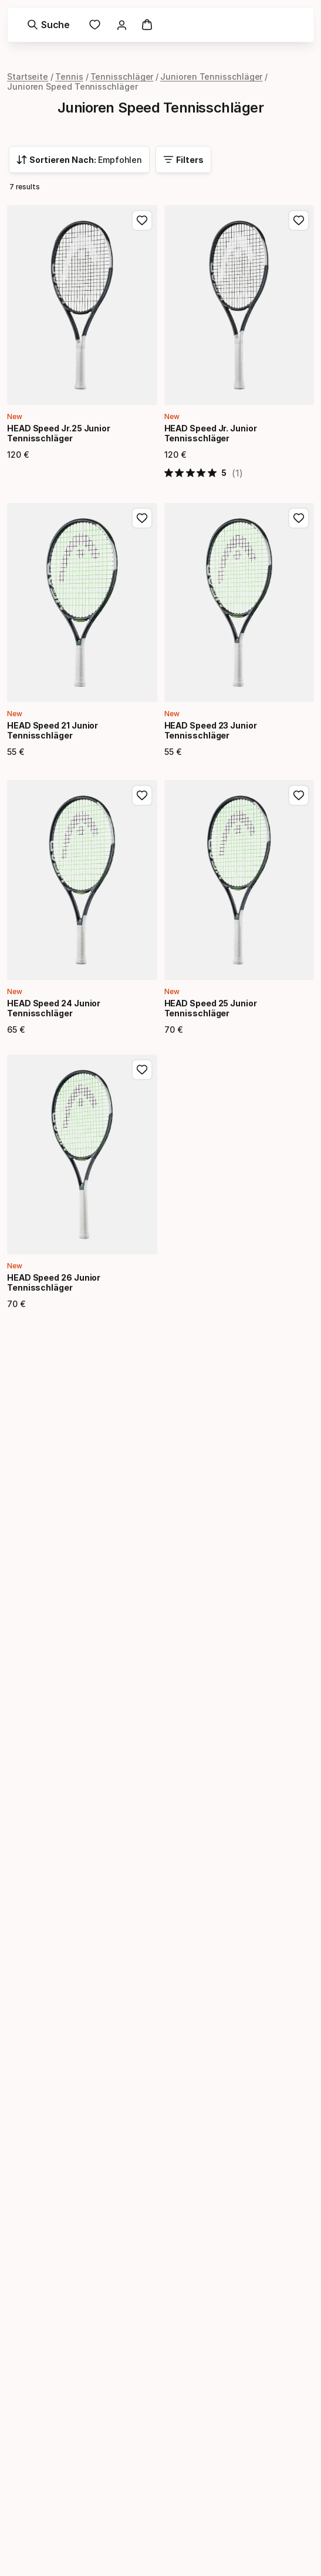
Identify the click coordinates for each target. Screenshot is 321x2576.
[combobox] (79, 159)
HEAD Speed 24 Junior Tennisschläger (53, 1008)
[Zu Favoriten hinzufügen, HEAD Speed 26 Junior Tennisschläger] (142, 1069)
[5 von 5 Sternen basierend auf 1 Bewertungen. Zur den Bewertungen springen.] (203, 472)
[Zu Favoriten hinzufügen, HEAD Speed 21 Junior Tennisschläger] (142, 518)
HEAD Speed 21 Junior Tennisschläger (52, 730)
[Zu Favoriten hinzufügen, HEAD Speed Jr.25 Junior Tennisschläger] (142, 220)
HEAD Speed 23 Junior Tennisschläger (210, 730)
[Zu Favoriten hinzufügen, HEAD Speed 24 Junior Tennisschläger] (142, 795)
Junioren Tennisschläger (211, 76)
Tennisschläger (122, 76)
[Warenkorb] (146, 24)
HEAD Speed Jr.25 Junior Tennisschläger (58, 433)
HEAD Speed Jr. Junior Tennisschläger (210, 433)
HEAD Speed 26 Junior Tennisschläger (53, 1282)
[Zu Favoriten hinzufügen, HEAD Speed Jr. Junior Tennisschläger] (298, 220)
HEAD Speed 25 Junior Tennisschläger (210, 1008)
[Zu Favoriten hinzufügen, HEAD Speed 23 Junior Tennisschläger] (298, 518)
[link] (94, 24)
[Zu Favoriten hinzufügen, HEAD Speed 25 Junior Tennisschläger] (298, 795)
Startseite (27, 76)
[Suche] (48, 24)
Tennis (69, 76)
